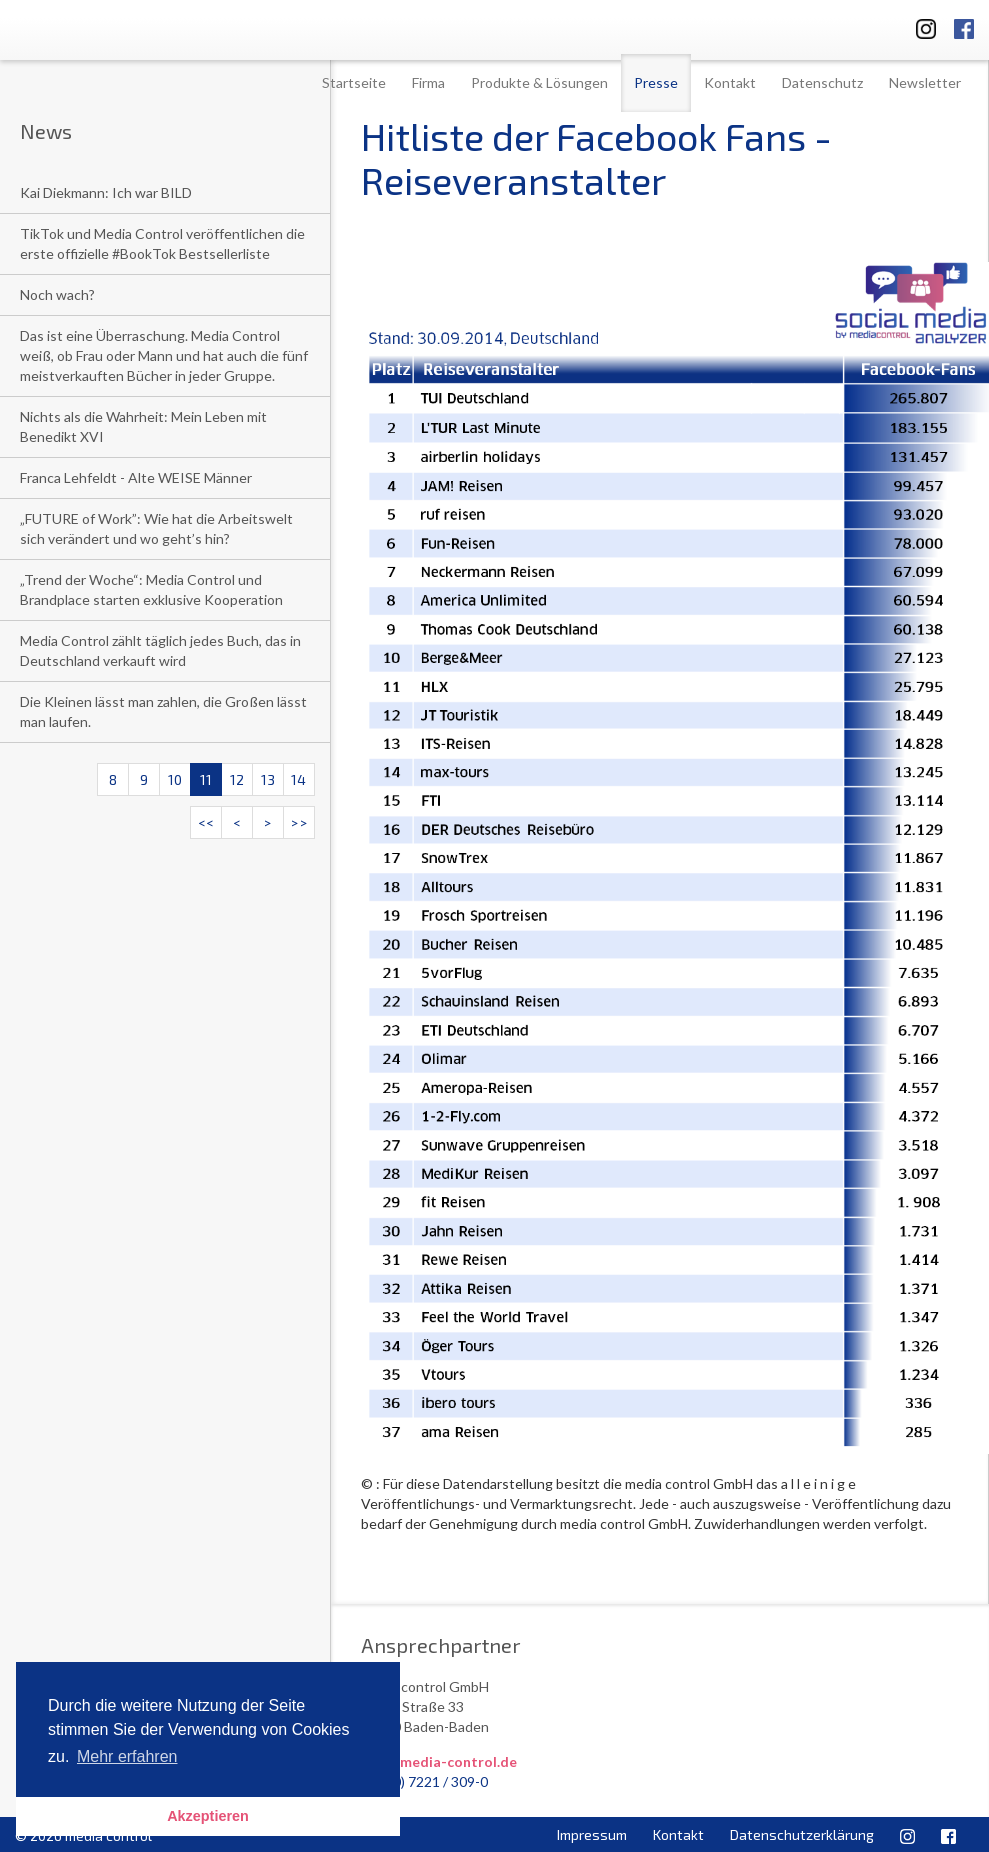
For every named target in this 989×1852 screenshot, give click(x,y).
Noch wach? (57, 294)
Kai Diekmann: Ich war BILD (106, 192)
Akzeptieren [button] (208, 1816)
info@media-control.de (439, 1761)
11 (206, 779)
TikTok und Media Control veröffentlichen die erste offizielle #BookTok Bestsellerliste (162, 243)
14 (298, 779)
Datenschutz (822, 82)
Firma (428, 82)
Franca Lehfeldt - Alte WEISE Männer (136, 477)
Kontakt (730, 82)
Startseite (354, 82)
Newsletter (925, 82)
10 (175, 779)
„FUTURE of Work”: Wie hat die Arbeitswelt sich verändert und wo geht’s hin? (156, 528)
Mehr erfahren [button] (127, 1756)
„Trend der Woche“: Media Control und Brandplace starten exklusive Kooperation (151, 589)
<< (206, 822)
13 (268, 779)
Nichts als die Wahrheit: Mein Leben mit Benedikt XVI (143, 426)
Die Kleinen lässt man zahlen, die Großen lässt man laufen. (163, 711)
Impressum (592, 1834)
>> (299, 822)
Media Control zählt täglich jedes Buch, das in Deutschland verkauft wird (160, 650)
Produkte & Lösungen (539, 82)
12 (237, 779)
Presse (656, 82)
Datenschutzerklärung (802, 1834)
